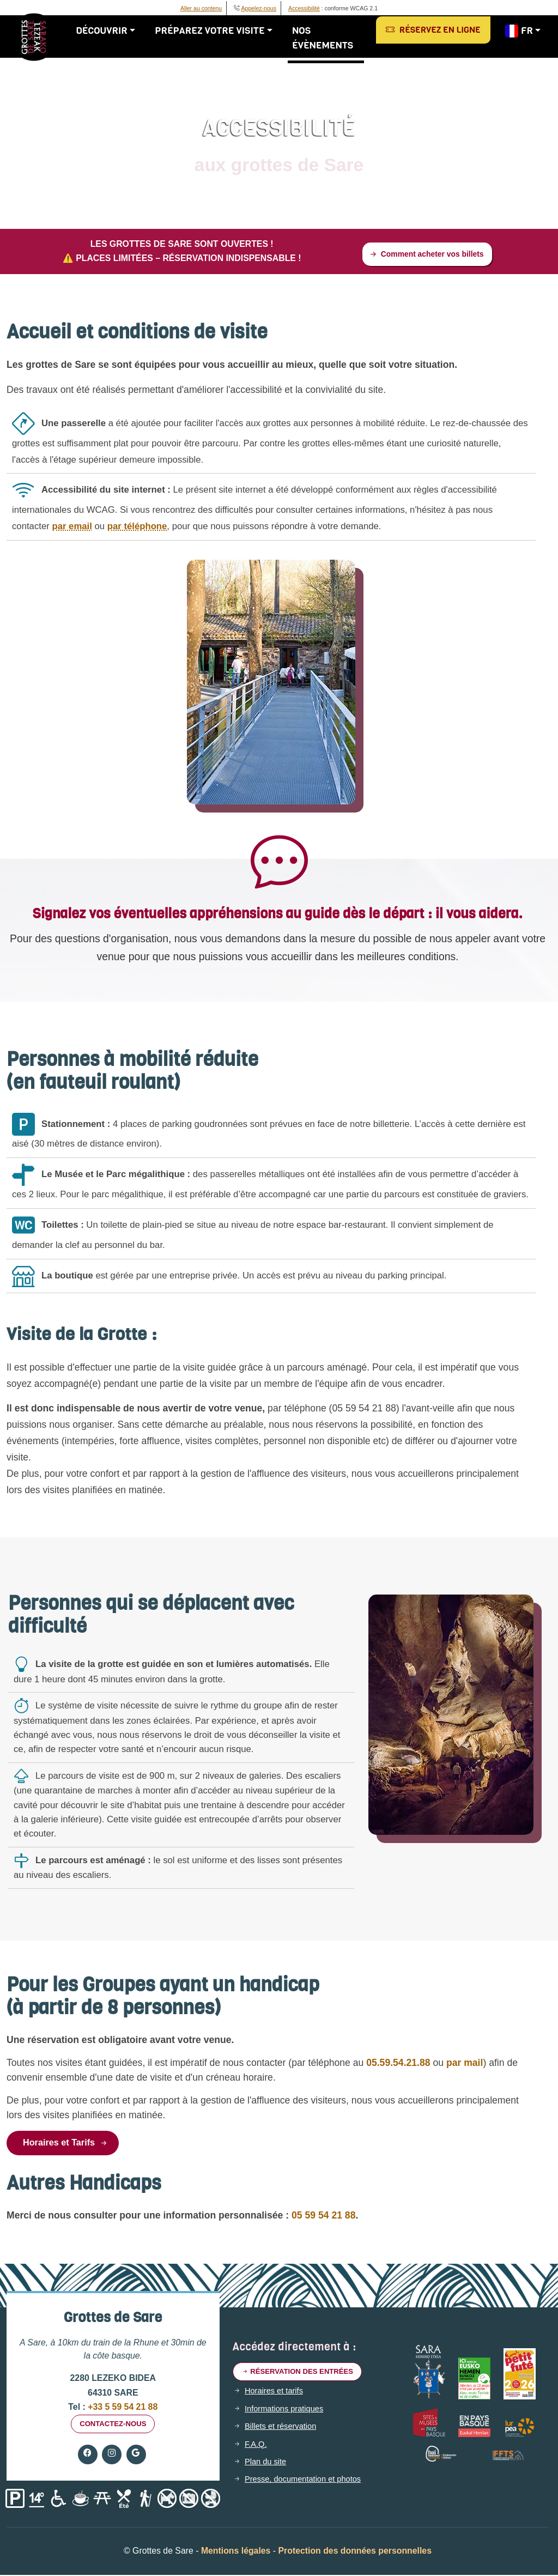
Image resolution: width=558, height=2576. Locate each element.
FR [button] (520, 31)
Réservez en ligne (434, 29)
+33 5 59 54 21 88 (121, 2411)
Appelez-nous (258, 8)
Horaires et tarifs (276, 2397)
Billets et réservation (284, 2432)
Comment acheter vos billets (426, 254)
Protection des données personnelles (355, 2556)
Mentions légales (236, 2556)
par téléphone (137, 528)
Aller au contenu (201, 8)
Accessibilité (304, 8)
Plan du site (267, 2467)
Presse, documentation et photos (308, 2485)
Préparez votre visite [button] (213, 30)
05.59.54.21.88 (371, 2064)
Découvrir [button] (105, 30)
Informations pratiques (287, 2414)
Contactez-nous (113, 2429)
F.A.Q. (257, 2450)
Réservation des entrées (302, 2376)
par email (72, 528)
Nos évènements (325, 37)
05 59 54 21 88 (323, 2219)
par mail (437, 2064)
